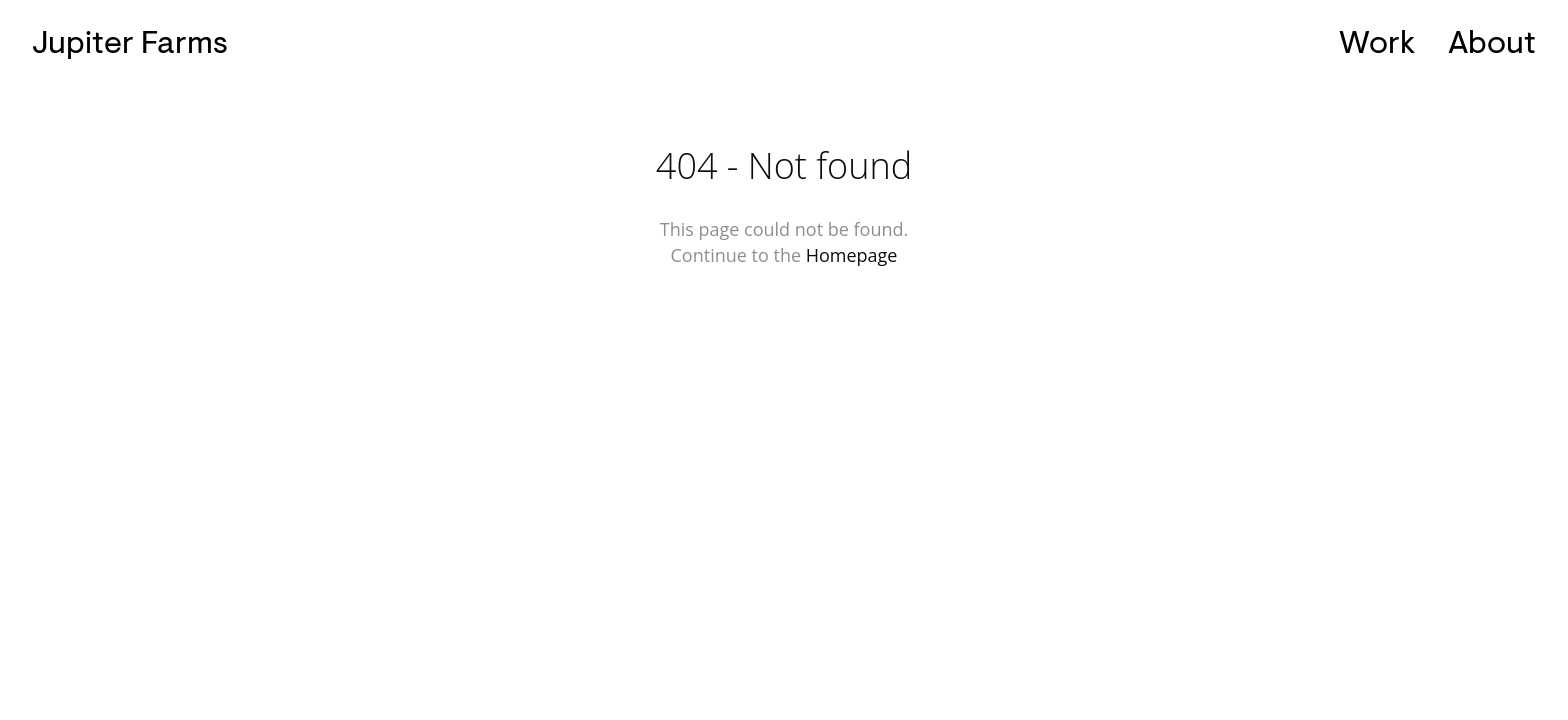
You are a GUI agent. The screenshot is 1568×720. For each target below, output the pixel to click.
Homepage (852, 255)
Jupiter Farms (130, 43)
